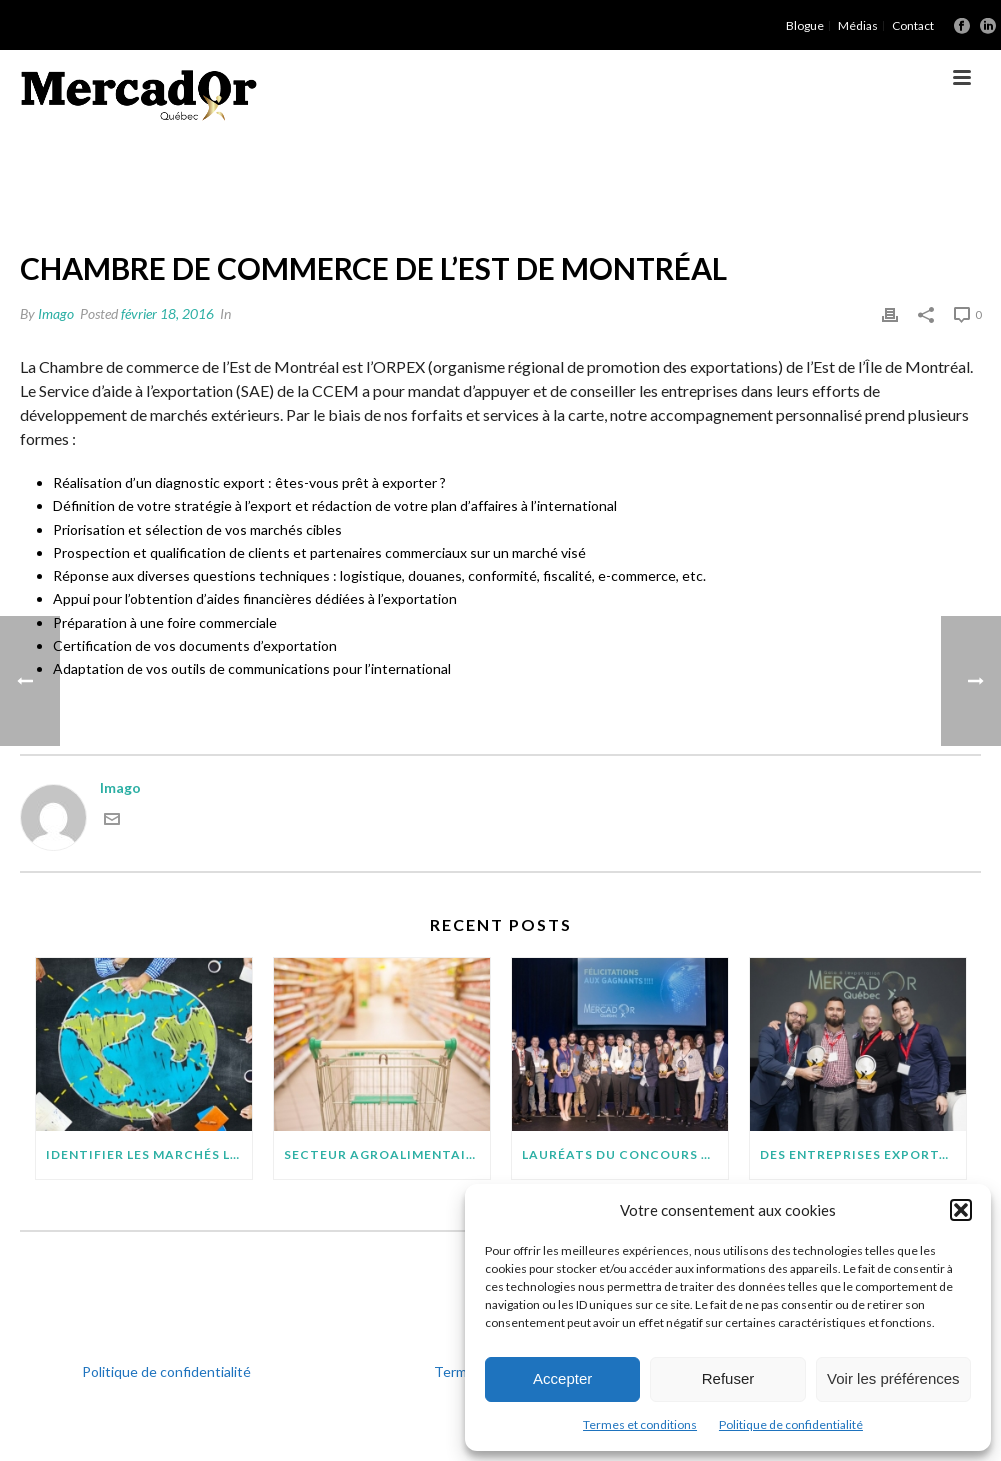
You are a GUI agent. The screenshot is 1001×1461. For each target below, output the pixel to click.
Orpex (642, 179)
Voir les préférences (893, 1378)
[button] (961, 1210)
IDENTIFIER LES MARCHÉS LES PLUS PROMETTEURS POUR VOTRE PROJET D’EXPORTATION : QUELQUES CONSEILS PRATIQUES (149, 1154)
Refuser (728, 1378)
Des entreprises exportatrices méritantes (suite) (863, 1154)
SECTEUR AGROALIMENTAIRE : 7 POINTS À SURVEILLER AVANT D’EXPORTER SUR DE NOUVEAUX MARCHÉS (387, 1154)
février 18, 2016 (167, 313)
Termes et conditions (640, 1424)
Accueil (585, 179)
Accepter (562, 1378)
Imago (56, 313)
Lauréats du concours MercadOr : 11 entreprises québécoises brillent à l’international (625, 1154)
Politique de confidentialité (791, 1424)
